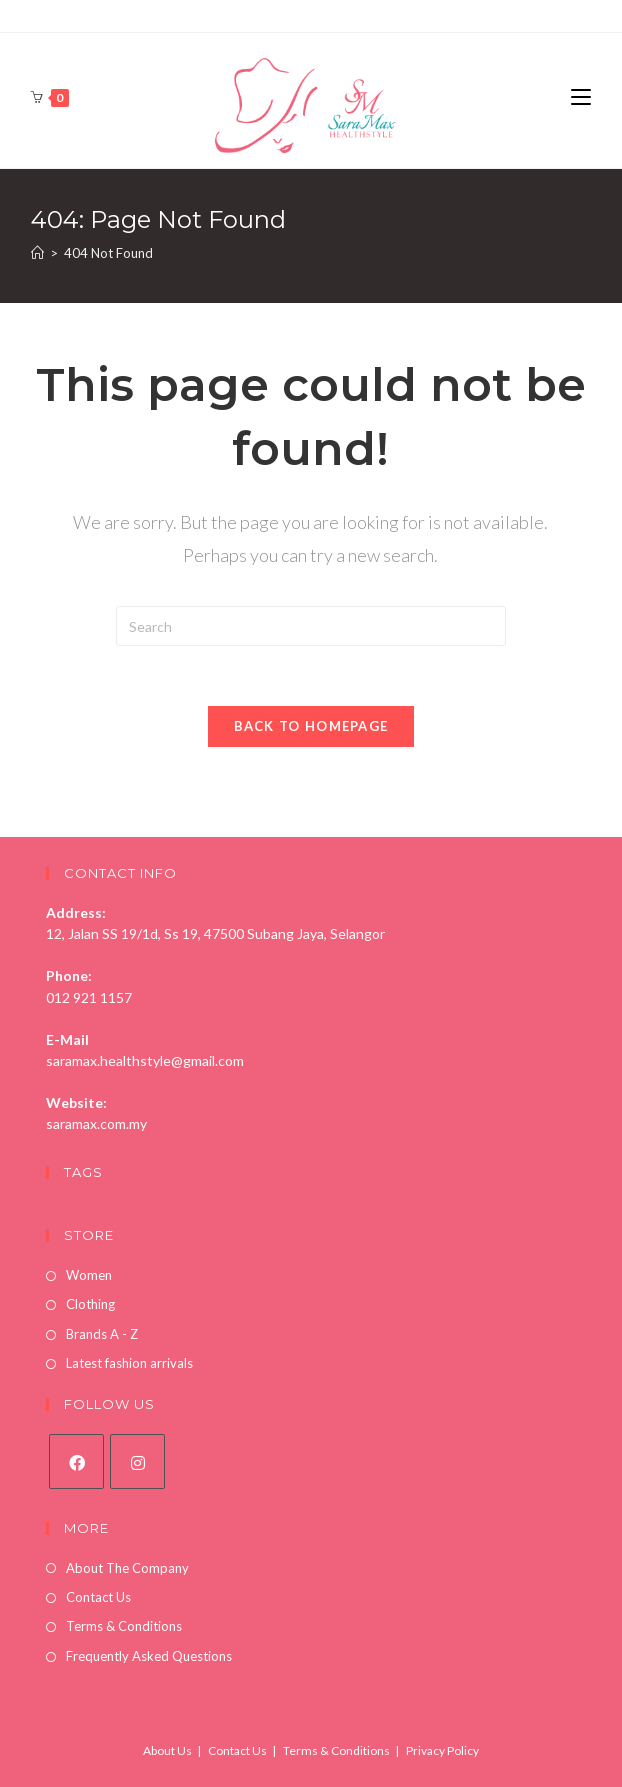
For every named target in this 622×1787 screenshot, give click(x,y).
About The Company (127, 1568)
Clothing (90, 1304)
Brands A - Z (102, 1334)
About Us (167, 1750)
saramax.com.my (96, 1123)
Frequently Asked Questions (149, 1656)
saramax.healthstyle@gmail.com (145, 1060)
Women (89, 1275)
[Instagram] (137, 1461)
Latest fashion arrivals (129, 1363)
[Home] (37, 253)
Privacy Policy (442, 1750)
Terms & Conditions (124, 1626)
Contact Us (98, 1597)
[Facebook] (76, 1461)
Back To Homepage (311, 726)
